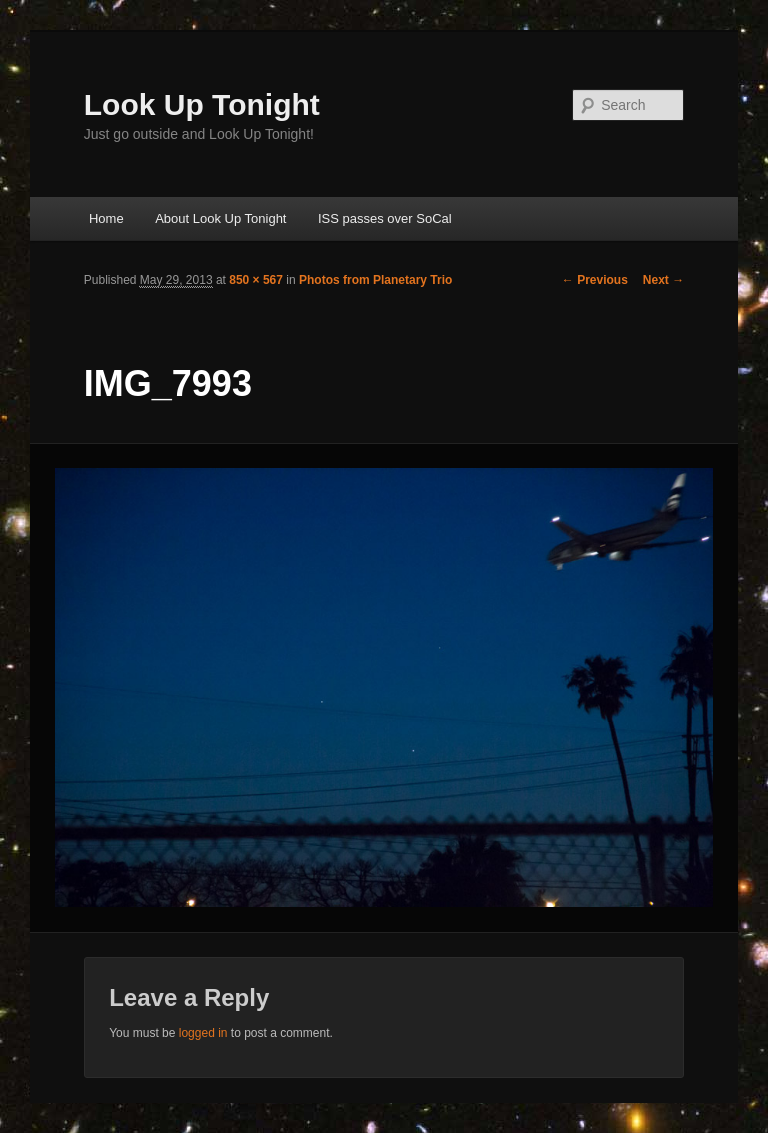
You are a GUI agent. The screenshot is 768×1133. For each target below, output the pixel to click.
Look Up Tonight (202, 104)
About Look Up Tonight (220, 218)
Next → (663, 280)
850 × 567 (256, 280)
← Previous (595, 280)
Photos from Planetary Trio (375, 280)
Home (106, 218)
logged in (203, 1033)
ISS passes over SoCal (385, 218)
